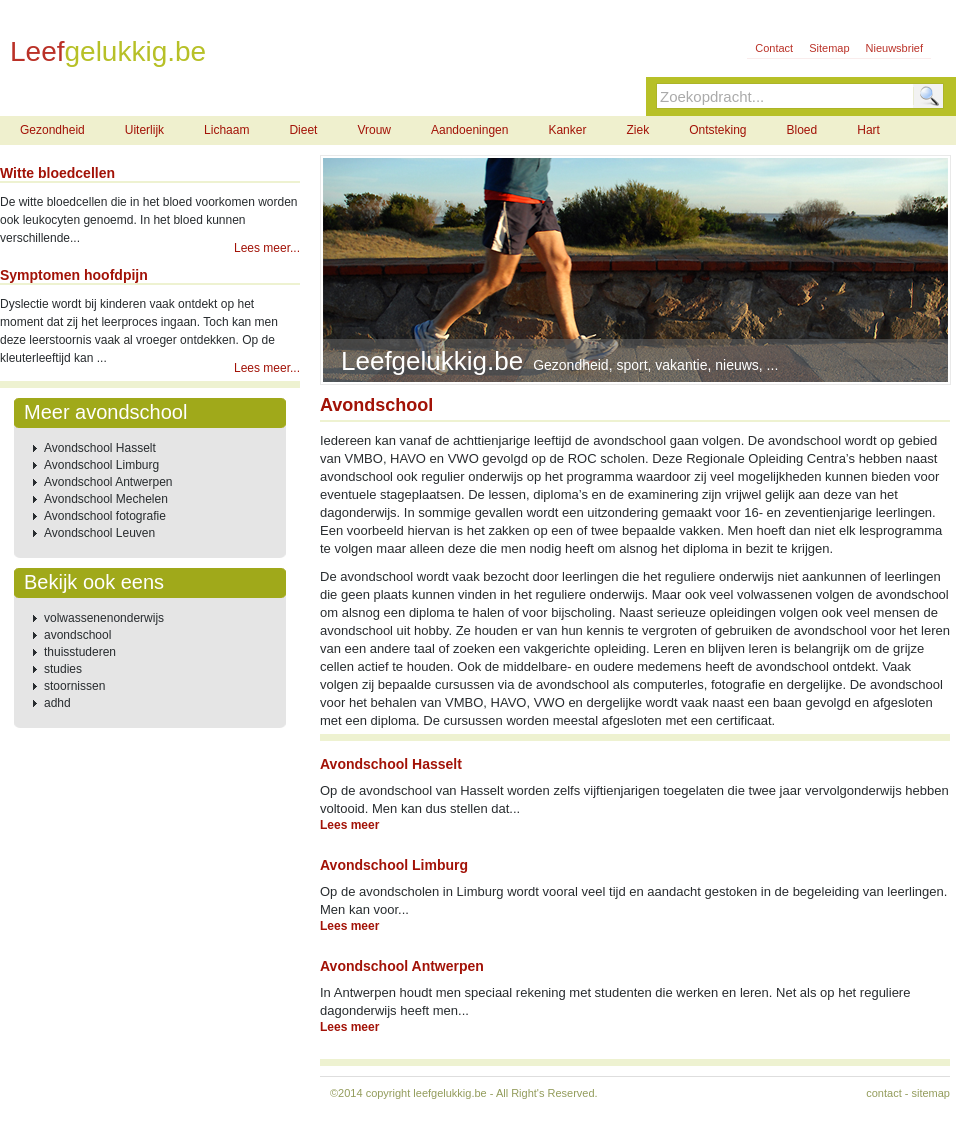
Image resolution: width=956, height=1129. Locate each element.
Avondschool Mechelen (106, 499)
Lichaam (226, 130)
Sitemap (829, 48)
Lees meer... (267, 248)
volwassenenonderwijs (104, 618)
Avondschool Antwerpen (108, 482)
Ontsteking (717, 130)
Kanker (567, 130)
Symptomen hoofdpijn (74, 275)
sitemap (930, 1093)
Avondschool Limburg (101, 465)
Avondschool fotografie (105, 516)
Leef (108, 50)
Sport (285, 94)
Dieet (303, 130)
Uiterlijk (144, 130)
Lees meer (349, 825)
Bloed (802, 130)
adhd (57, 703)
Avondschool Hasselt (100, 448)
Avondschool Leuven (99, 533)
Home (46, 94)
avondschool (77, 635)
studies (63, 669)
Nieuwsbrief (894, 48)
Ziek (637, 130)
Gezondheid (167, 94)
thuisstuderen (80, 652)
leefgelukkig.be (449, 1093)
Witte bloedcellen (57, 173)
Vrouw (374, 130)
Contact (774, 48)
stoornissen (74, 686)
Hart (868, 130)
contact (883, 1093)
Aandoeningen (469, 130)
